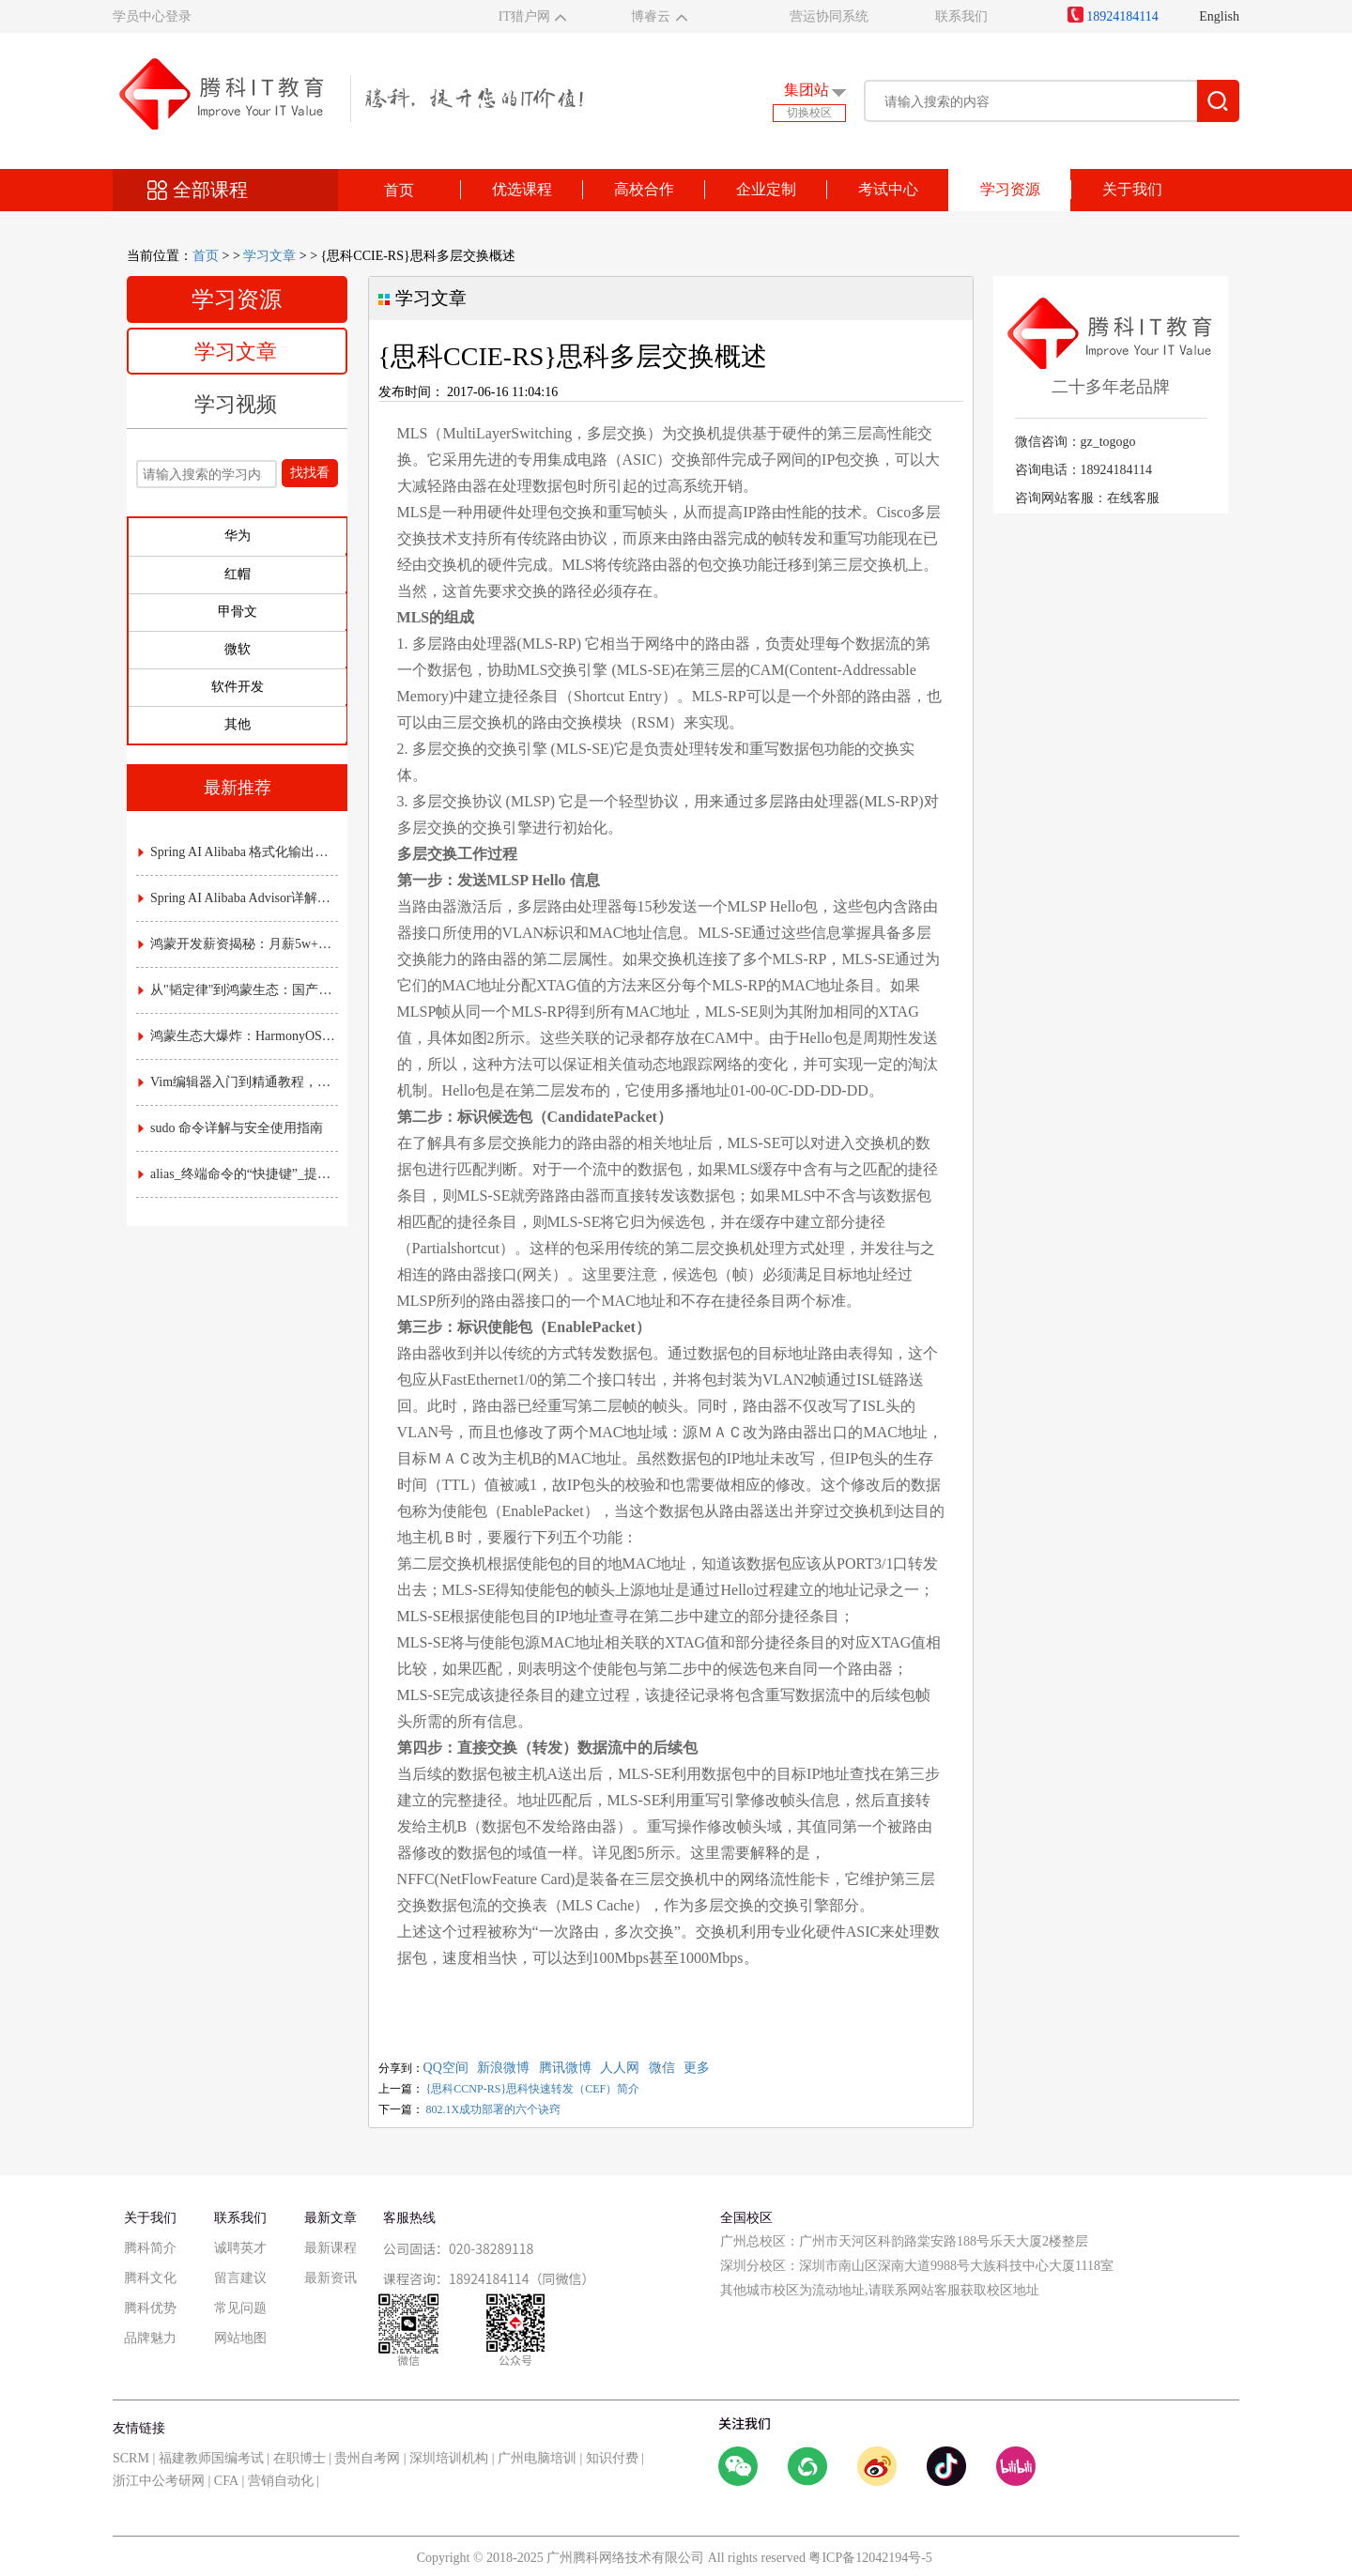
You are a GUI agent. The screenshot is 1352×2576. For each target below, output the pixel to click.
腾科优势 (150, 2308)
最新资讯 (330, 2278)
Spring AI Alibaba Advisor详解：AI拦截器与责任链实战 (238, 898)
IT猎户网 (524, 16)
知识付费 (612, 2458)
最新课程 (330, 2248)
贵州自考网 (367, 2458)
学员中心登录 (152, 16)
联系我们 (961, 16)
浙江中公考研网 (159, 2481)
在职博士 (299, 2458)
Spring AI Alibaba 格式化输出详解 (238, 852)
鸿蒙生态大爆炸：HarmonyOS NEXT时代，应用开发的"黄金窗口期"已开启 (238, 1036)
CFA (226, 2481)
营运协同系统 (829, 16)
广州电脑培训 (537, 2458)
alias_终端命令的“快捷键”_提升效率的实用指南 (238, 1174)
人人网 (619, 2068)
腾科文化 (150, 2278)
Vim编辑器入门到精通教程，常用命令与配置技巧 (238, 1082)
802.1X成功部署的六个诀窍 (493, 2109)
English (1219, 16)
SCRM (131, 2458)
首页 (399, 190)
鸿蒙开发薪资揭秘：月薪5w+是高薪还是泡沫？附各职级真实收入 (238, 944)
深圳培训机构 (448, 2458)
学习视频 (235, 404)
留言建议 (240, 2278)
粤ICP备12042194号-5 (869, 2558)
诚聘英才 (240, 2248)
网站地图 (240, 2338)
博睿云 (650, 16)
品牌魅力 (150, 2338)
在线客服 (1133, 498)
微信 (662, 2068)
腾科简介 (150, 2248)
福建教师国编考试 (211, 2458)
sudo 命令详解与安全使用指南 (230, 1128)
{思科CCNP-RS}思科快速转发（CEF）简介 (533, 2088)
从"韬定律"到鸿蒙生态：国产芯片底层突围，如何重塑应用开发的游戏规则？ (238, 990)
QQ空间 (446, 2068)
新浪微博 (503, 2068)
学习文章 (269, 256)
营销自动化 (281, 2481)
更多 (697, 2068)
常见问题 (240, 2308)
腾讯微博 (565, 2068)
